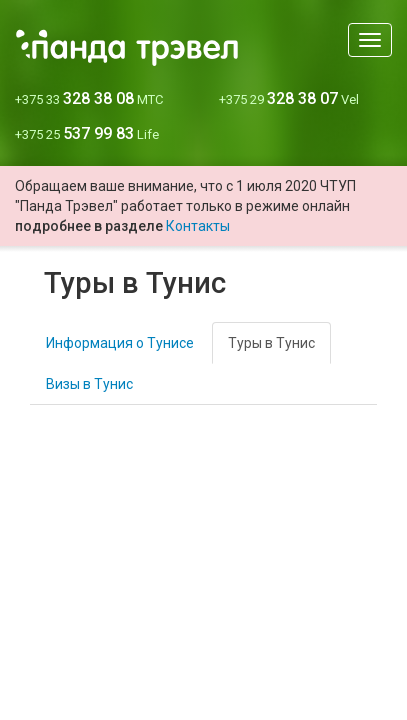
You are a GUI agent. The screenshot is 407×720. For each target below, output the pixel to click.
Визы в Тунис (89, 384)
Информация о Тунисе (120, 343)
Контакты (198, 226)
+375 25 (87, 134)
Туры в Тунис (271, 343)
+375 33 (89, 99)
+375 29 (289, 99)
